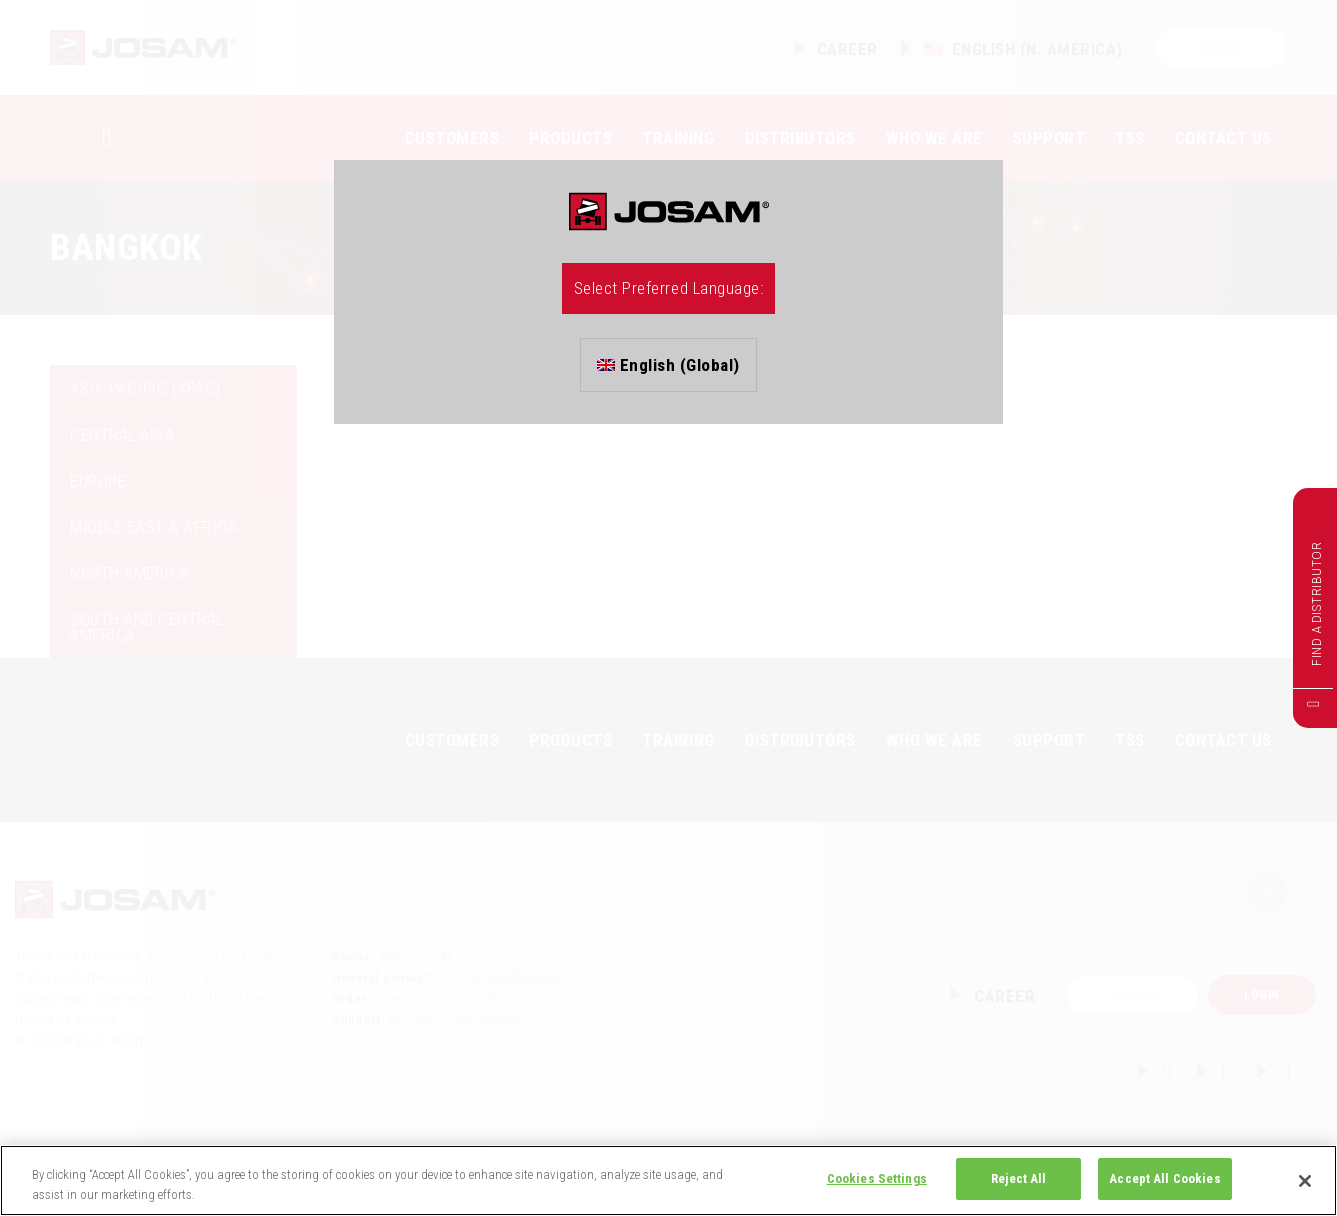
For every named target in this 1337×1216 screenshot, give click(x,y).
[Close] (1305, 1181)
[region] (668, 1180)
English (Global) (668, 365)
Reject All (1018, 1178)
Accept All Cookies (1164, 1178)
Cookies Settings (877, 1178)
